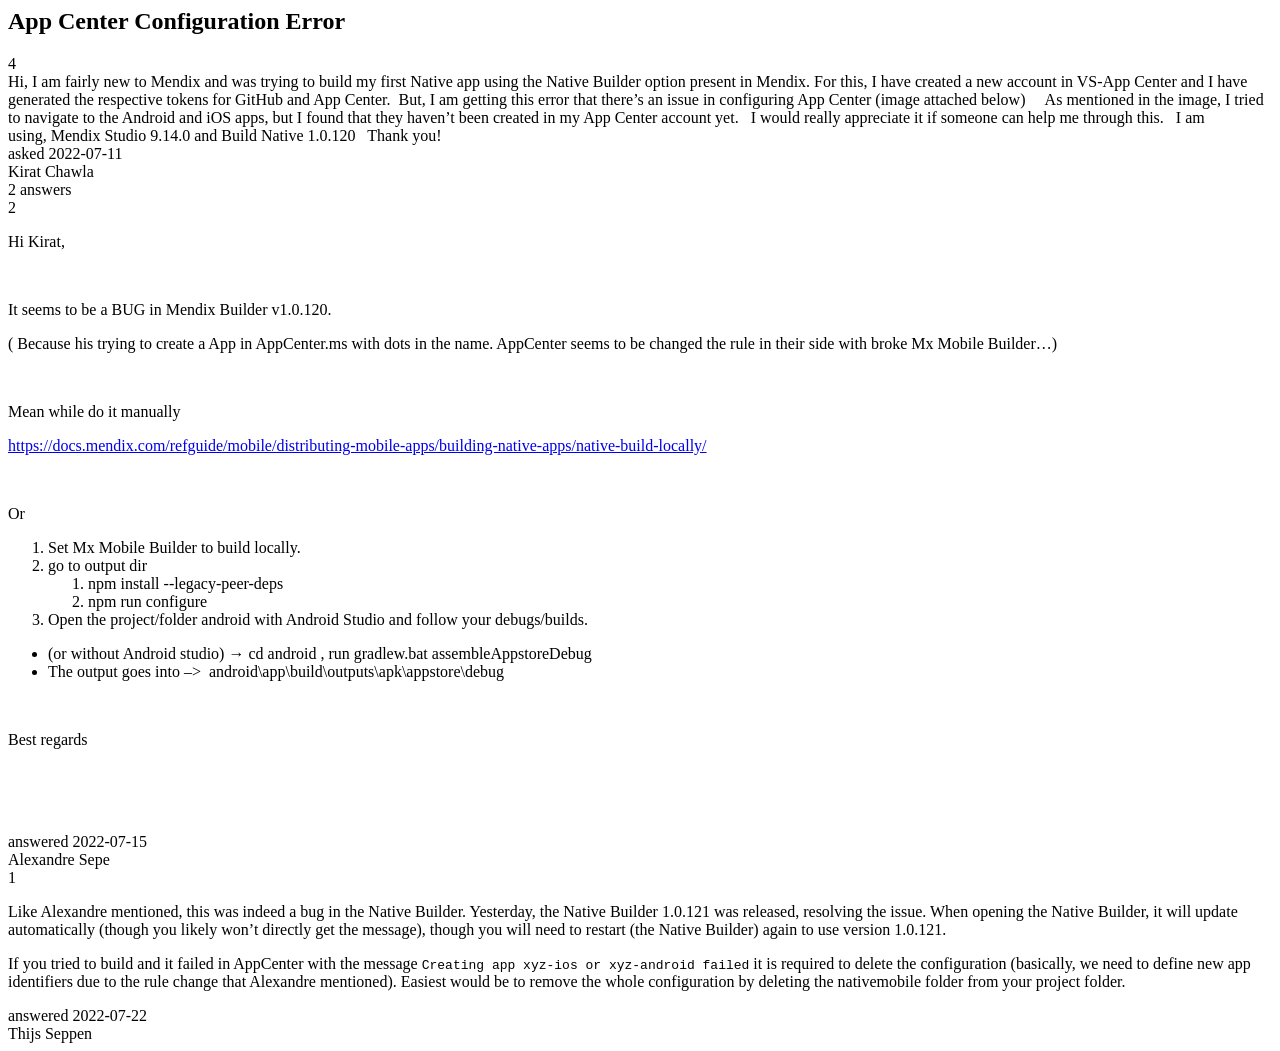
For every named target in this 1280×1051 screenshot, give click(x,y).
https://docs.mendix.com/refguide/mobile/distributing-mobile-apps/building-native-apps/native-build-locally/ (357, 445)
